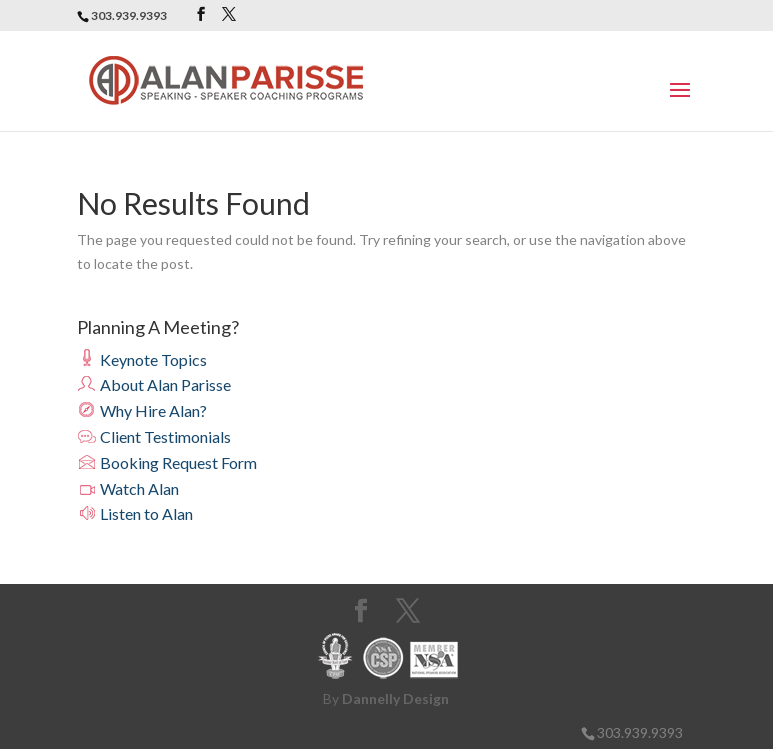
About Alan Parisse (154, 384)
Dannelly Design (395, 698)
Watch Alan (128, 488)
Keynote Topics (142, 359)
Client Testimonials (154, 436)
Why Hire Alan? (142, 410)
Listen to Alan (135, 513)
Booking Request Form (167, 462)
